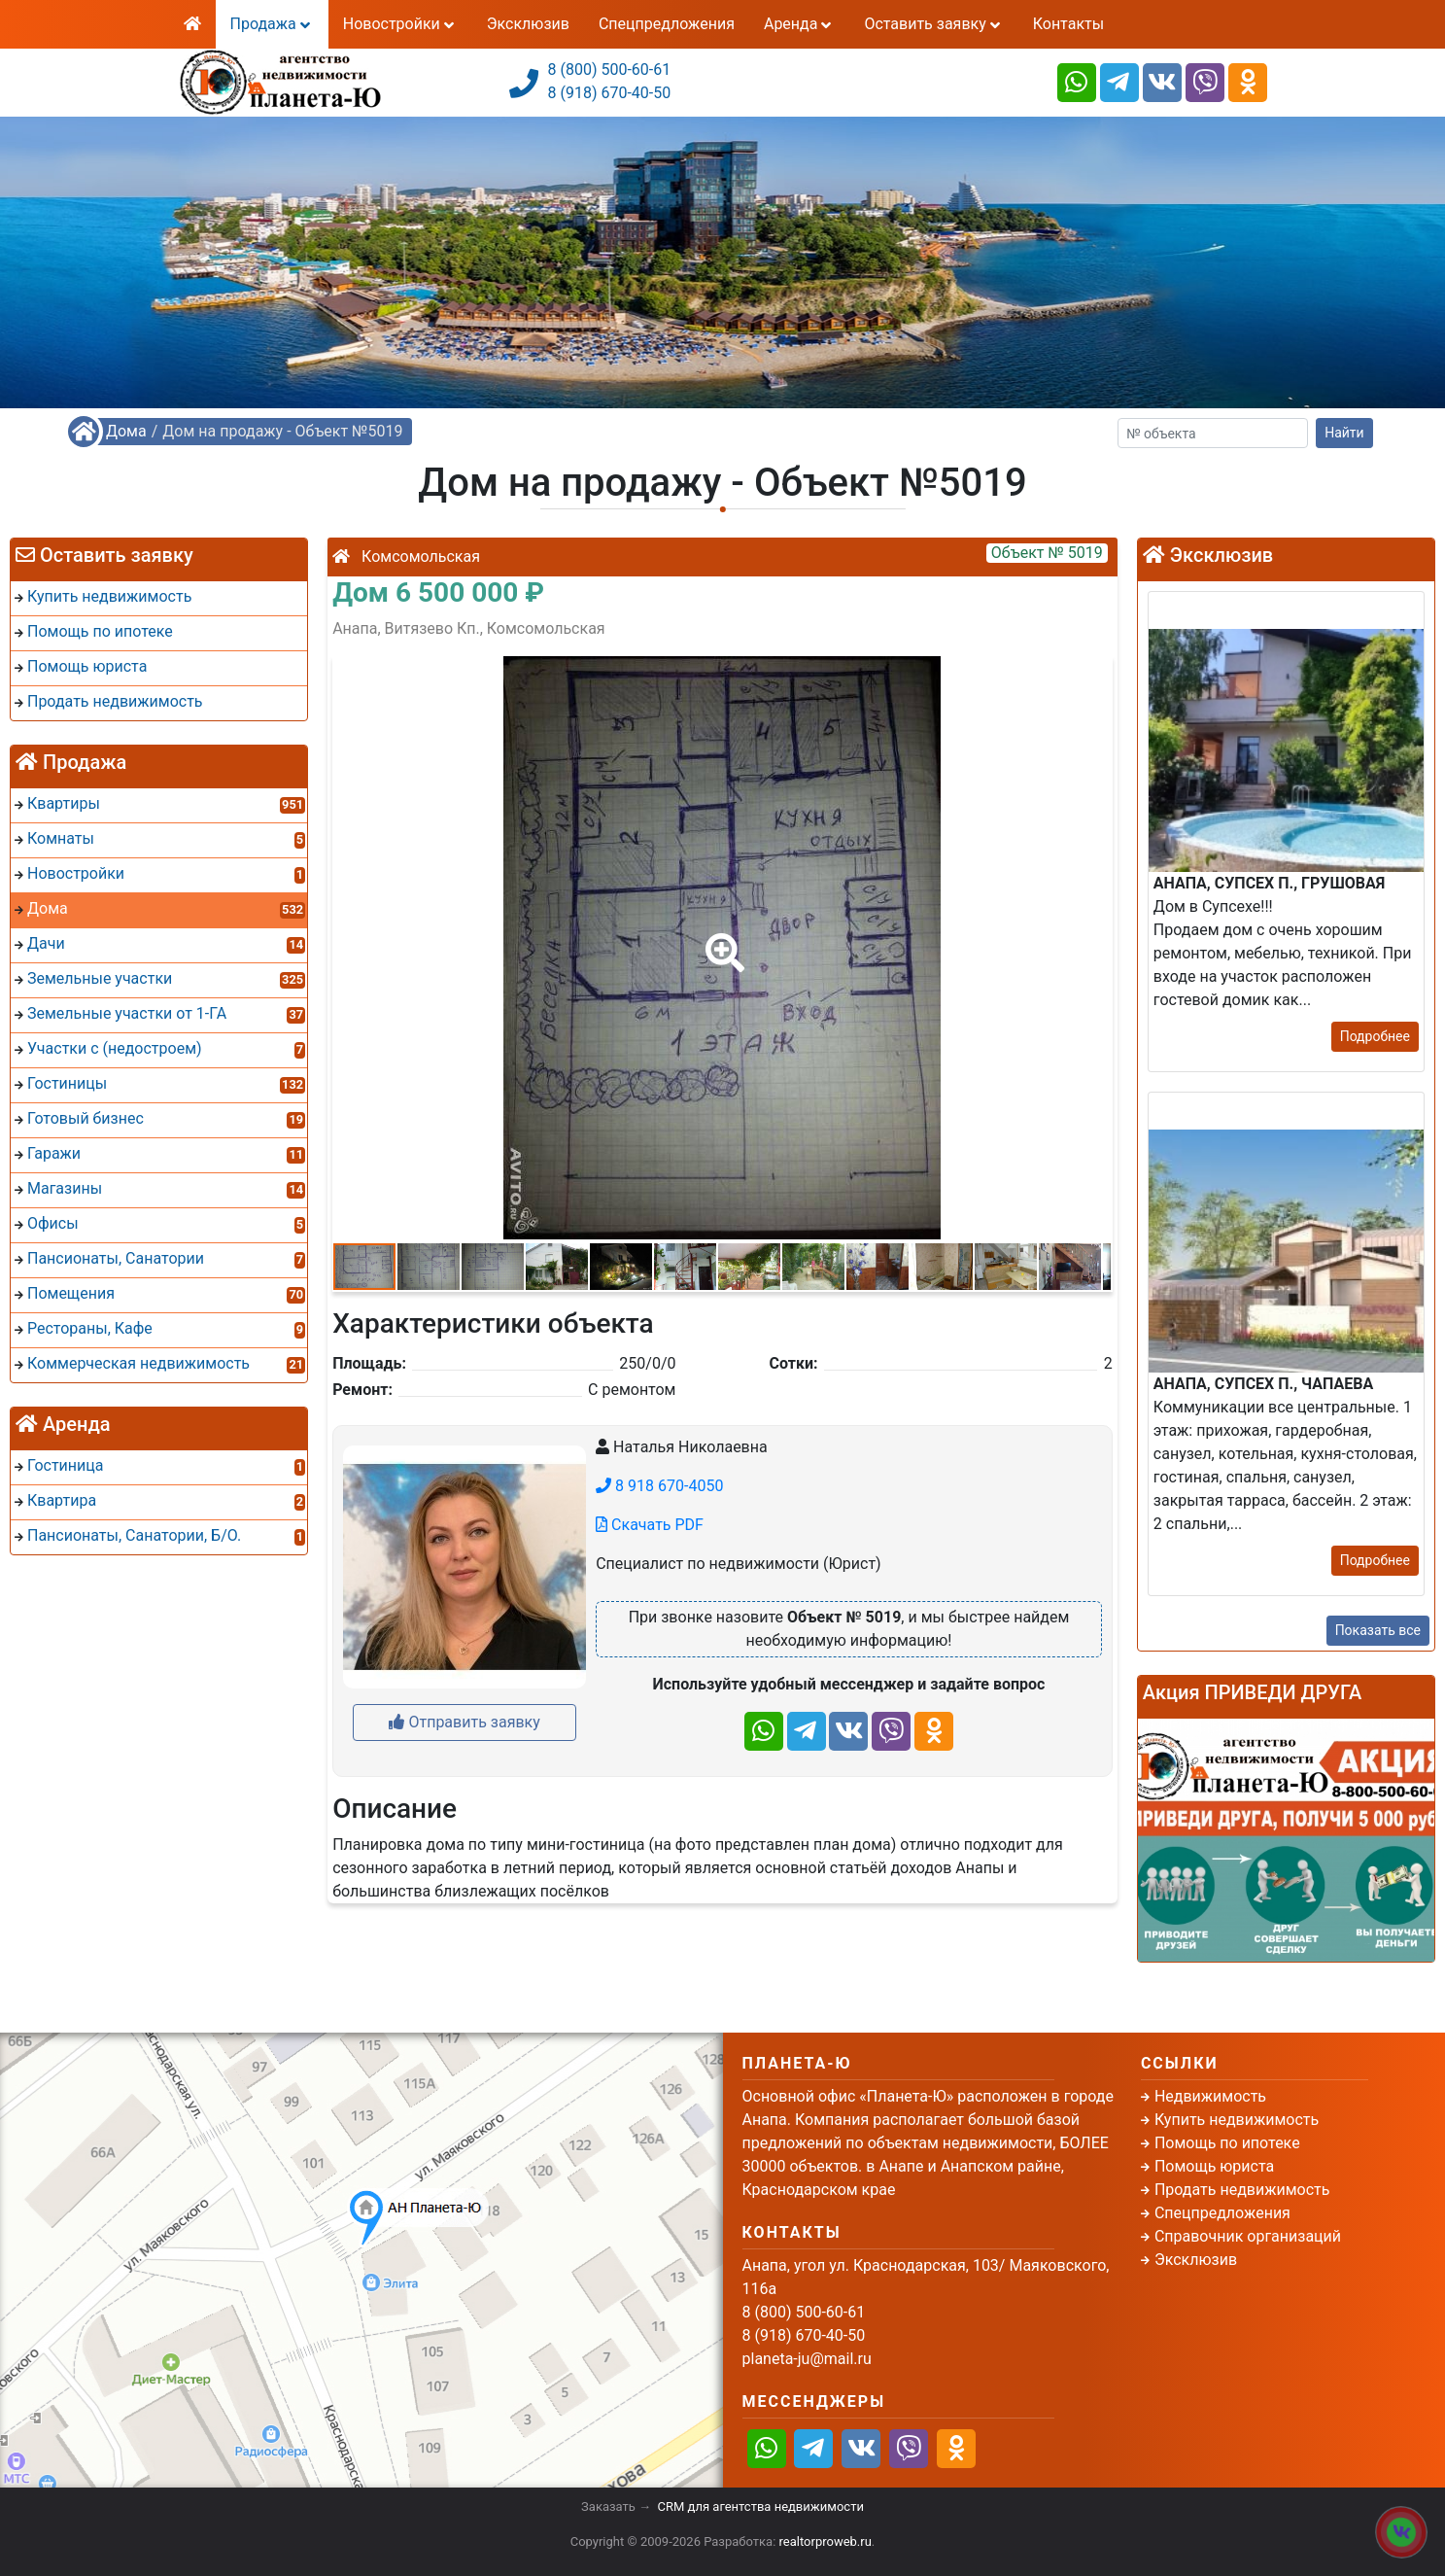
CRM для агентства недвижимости (761, 2506)
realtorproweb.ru (825, 2541)
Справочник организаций (1247, 2236)
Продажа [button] (272, 24)
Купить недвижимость (1236, 2119)
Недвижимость (1210, 2096)
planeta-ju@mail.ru (807, 2359)
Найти (1344, 432)
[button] (721, 939)
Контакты (1068, 24)
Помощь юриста (1214, 2166)
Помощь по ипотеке (1227, 2143)
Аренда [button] (799, 24)
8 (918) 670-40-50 (609, 93)
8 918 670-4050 (659, 1486)
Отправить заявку (464, 1722)
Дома (126, 431)
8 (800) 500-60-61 (609, 69)
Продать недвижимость (1242, 2189)
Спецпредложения (667, 24)
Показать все (1378, 1630)
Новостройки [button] (400, 24)
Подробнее (1375, 1036)
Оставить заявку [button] (933, 24)
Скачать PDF (650, 1524)
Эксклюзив (528, 24)
